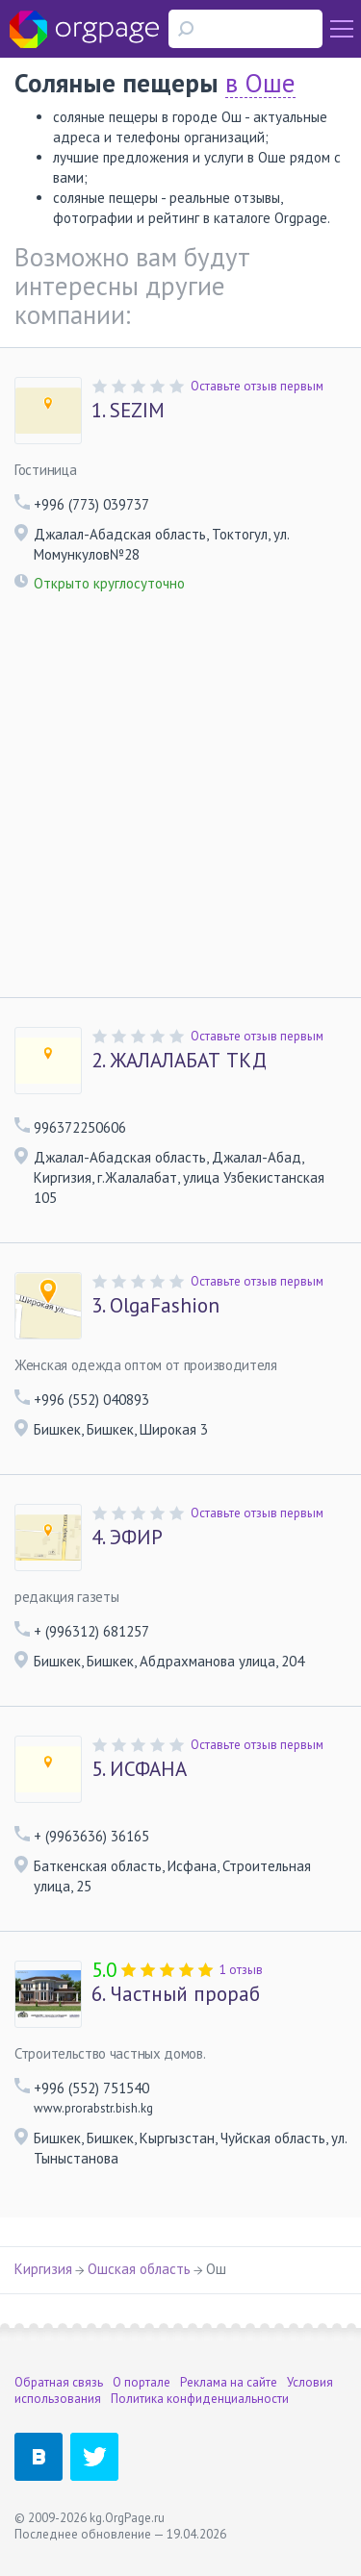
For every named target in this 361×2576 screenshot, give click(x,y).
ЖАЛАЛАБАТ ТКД (179, 1060)
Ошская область (139, 2269)
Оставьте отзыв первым (257, 386)
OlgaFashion (155, 1305)
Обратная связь (58, 2382)
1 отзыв (241, 1970)
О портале (141, 2382)
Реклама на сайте (228, 2382)
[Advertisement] (180, 807)
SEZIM (128, 410)
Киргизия (43, 2269)
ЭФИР (127, 1537)
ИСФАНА (139, 1769)
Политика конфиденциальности (200, 2398)
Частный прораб (175, 1994)
